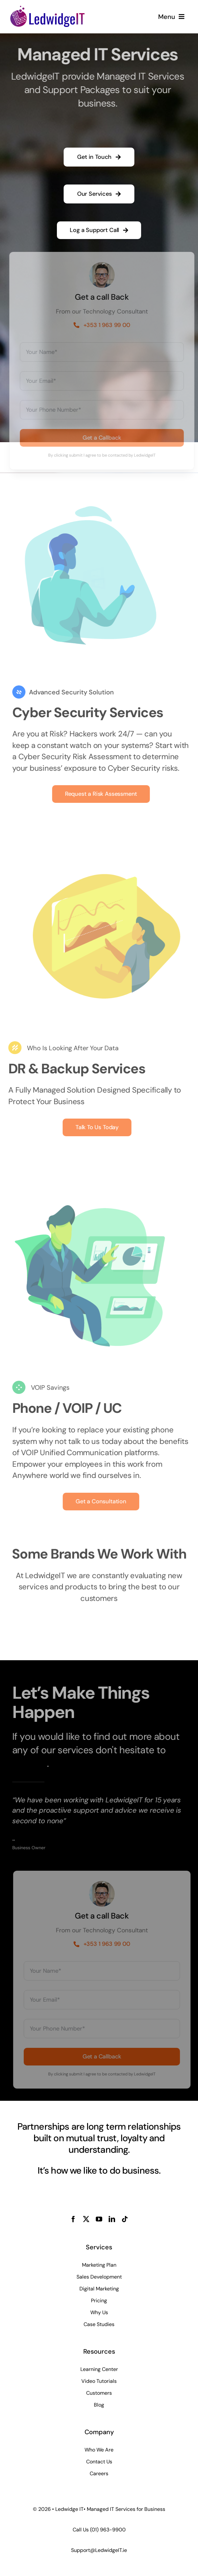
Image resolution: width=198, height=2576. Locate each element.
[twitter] (86, 2219)
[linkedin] (112, 2219)
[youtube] (99, 2219)
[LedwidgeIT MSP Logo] (47, 8)
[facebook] (73, 2219)
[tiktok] (125, 2219)
